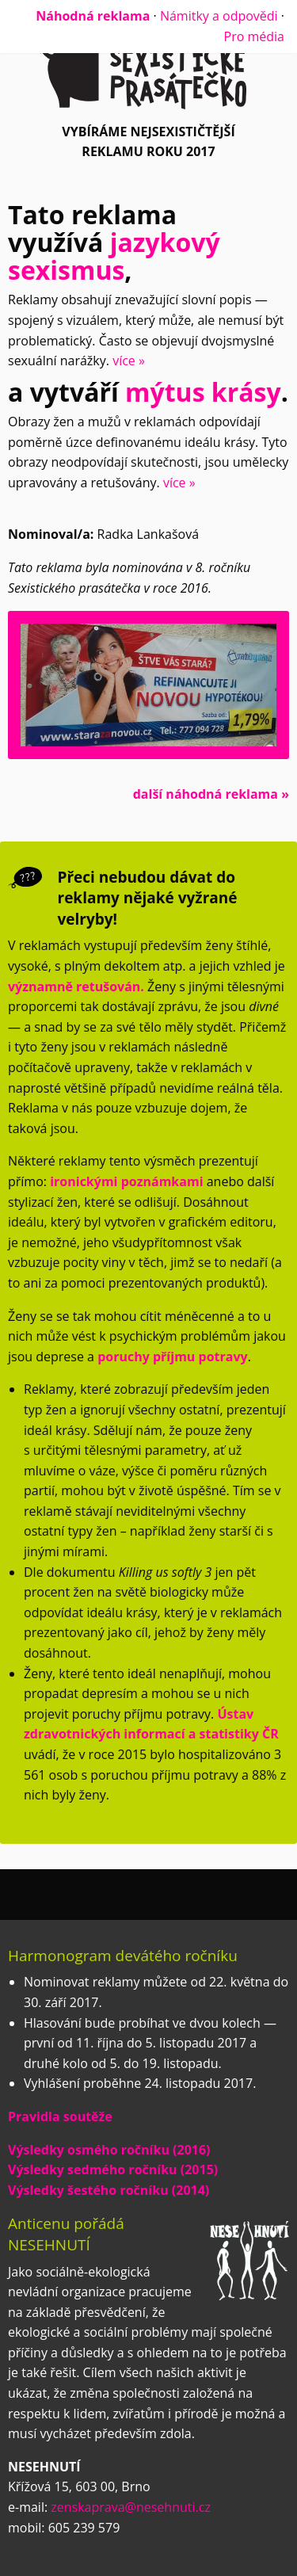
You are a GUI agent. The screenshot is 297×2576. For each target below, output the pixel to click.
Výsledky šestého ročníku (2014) (108, 2190)
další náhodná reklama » (211, 794)
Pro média (254, 36)
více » (128, 360)
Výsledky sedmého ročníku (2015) (113, 2169)
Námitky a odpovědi (219, 16)
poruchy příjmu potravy (172, 1356)
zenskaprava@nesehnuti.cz (131, 2507)
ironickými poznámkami (126, 1181)
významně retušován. (76, 986)
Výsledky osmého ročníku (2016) (109, 2149)
